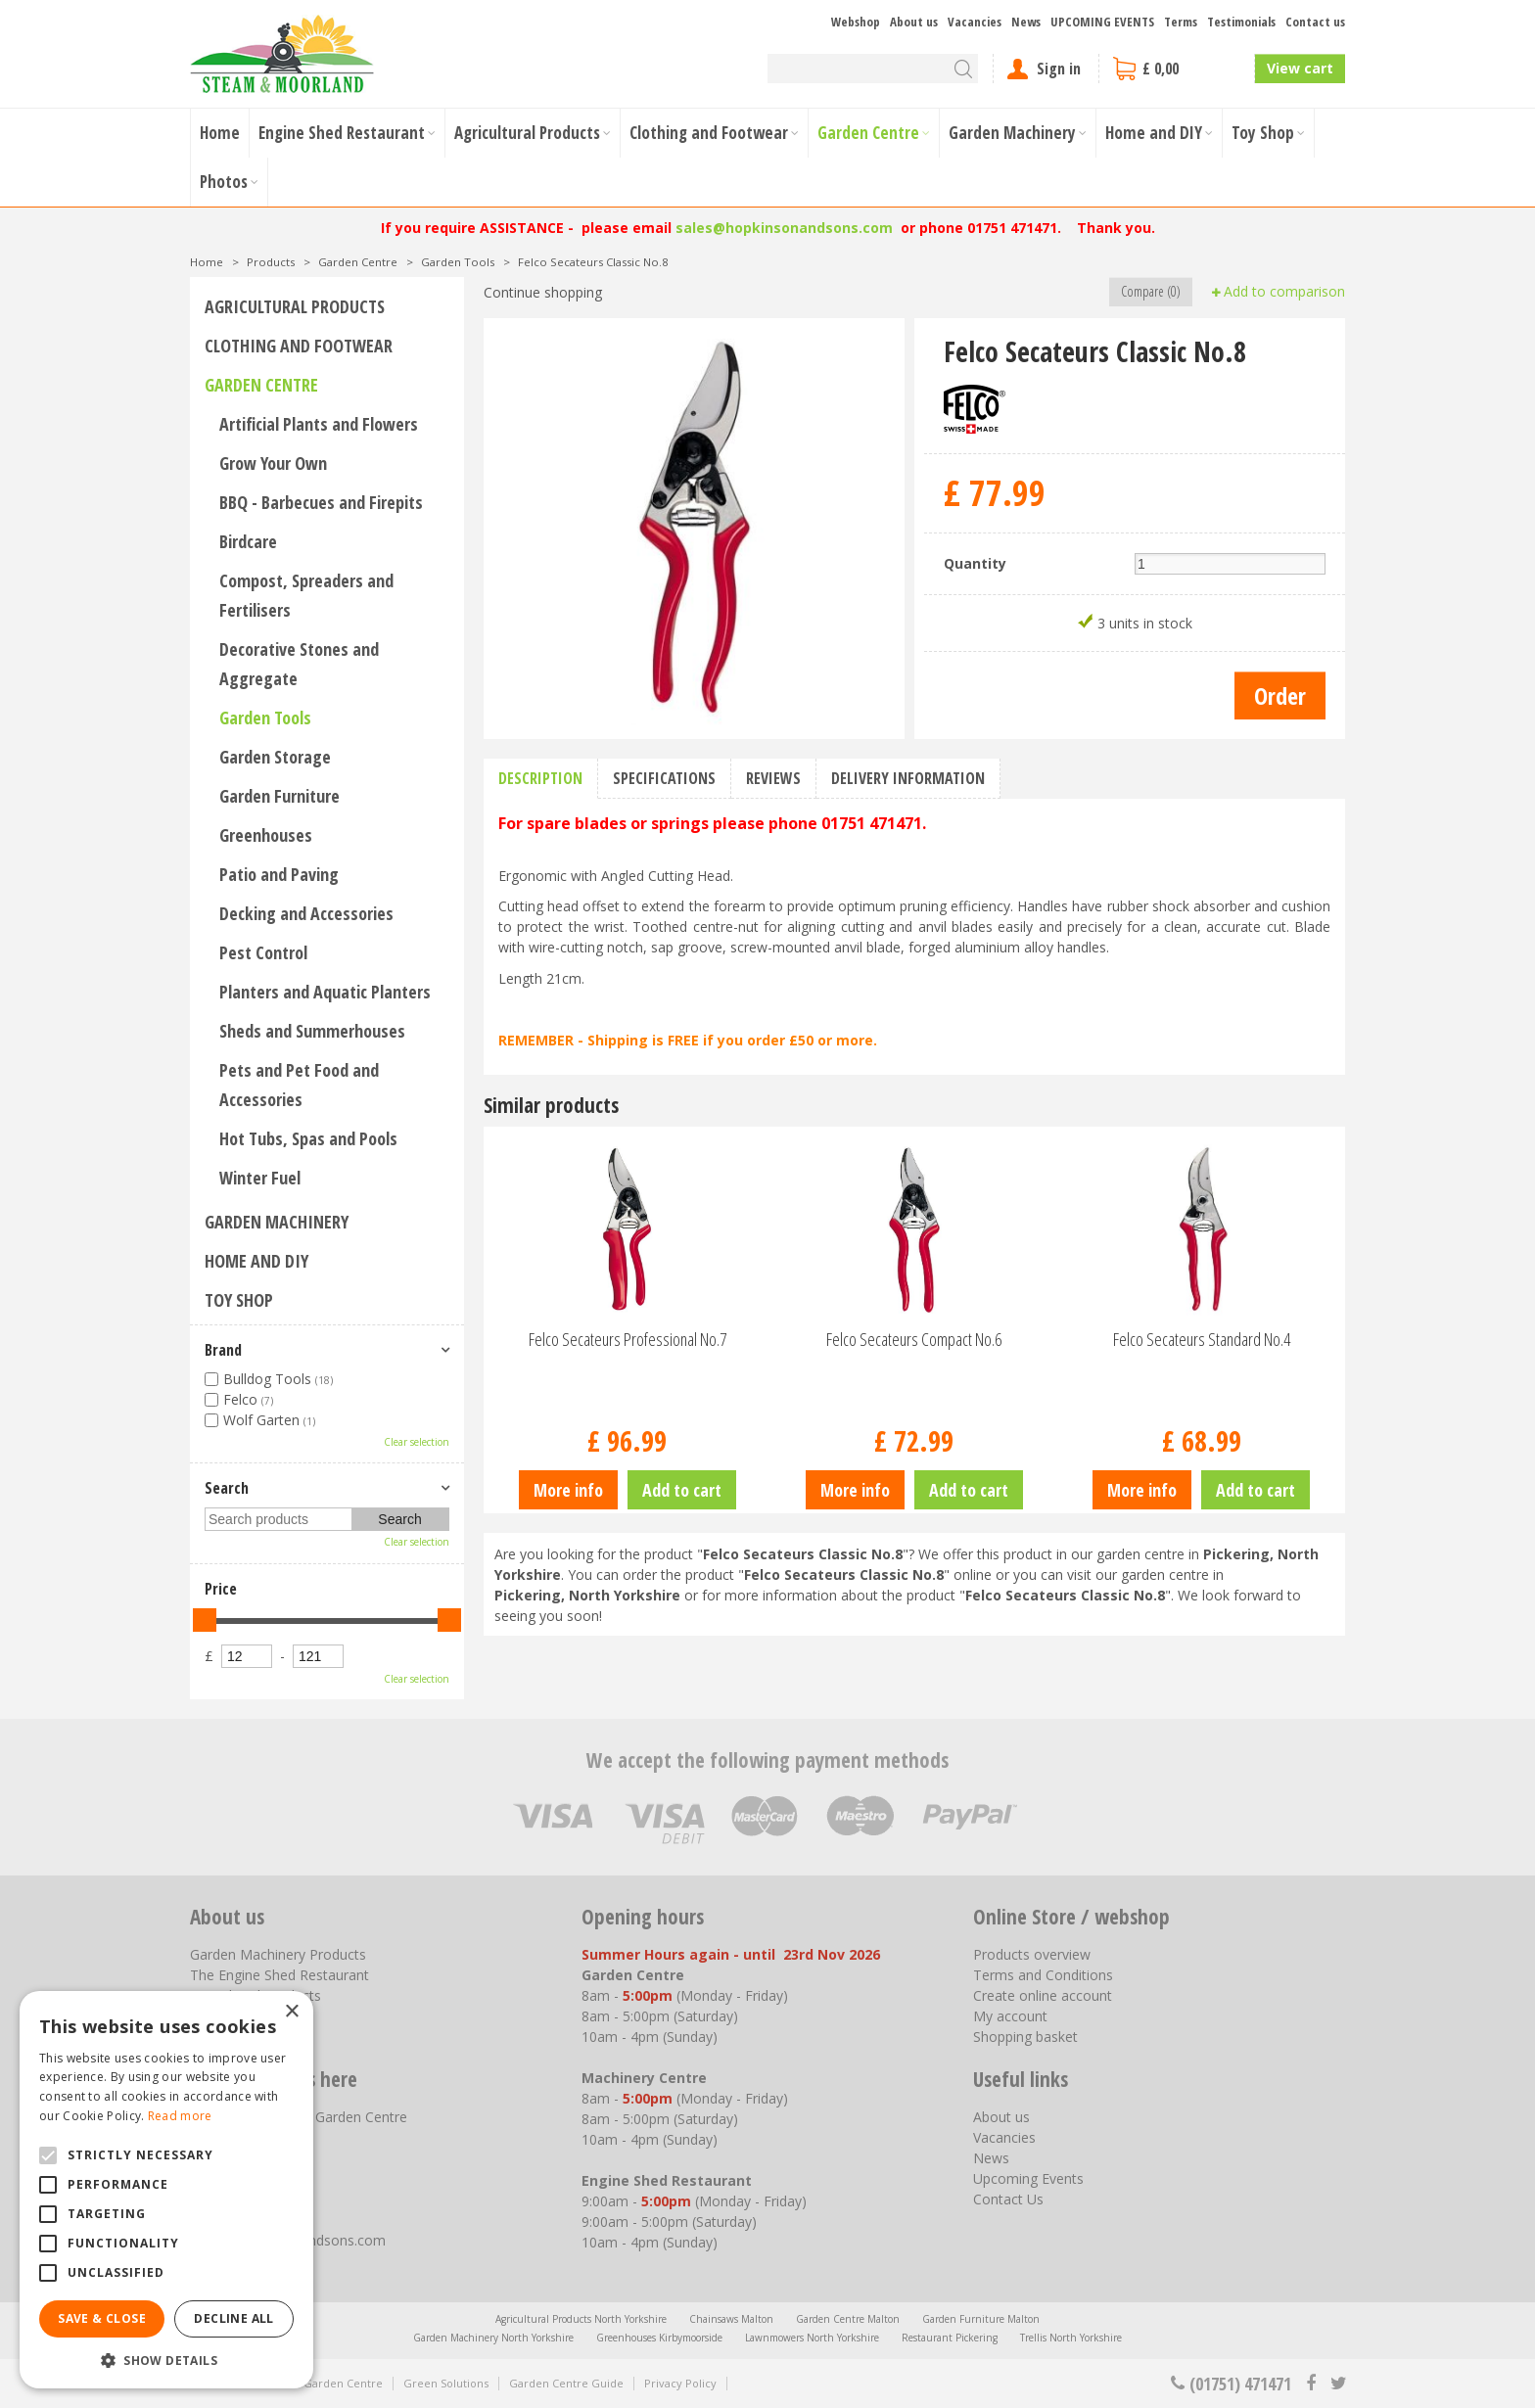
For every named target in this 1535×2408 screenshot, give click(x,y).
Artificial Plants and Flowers (318, 424)
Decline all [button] (233, 2318)
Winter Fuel (260, 1177)
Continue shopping (543, 292)
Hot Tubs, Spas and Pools (308, 1138)
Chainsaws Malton (731, 2319)
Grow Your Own (273, 463)
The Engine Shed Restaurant (279, 1975)
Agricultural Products (295, 306)
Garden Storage (275, 756)
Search (227, 1488)
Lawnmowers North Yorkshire (812, 2337)
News (991, 2158)
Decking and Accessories (306, 913)
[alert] (166, 2189)
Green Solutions (445, 2383)
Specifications (664, 778)
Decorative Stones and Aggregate (299, 663)
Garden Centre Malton (848, 2319)
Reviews (773, 778)
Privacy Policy (680, 2383)
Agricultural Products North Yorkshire (581, 2319)
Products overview (1032, 1954)
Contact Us (1008, 2199)
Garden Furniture (279, 796)
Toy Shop (239, 1300)
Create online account (1042, 1995)
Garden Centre (261, 384)
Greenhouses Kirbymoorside (659, 2337)
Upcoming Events (1028, 2178)
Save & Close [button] (102, 2318)
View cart (1300, 68)
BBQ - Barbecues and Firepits (321, 502)
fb (1311, 2383)
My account (1010, 2016)
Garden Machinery (277, 1221)
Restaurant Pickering (950, 2337)
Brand (223, 1350)
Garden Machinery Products (278, 1954)
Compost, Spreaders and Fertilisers (306, 595)
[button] (166, 2359)
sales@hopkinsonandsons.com (784, 227)
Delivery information (908, 778)
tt (1337, 2383)
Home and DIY (256, 1261)
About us (1001, 2116)
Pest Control (263, 952)
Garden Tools (265, 717)
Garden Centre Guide (566, 2383)
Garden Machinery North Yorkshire (493, 2337)
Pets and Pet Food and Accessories (299, 1084)
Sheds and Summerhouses (312, 1030)
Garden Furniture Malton (981, 2319)
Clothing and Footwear (299, 345)
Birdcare (248, 541)
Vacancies (1004, 2137)
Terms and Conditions (1043, 1975)
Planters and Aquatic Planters (325, 991)
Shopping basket (1025, 2036)
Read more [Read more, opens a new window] (180, 2115)
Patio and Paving (279, 874)
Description (540, 778)
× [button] (291, 2012)
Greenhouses (265, 835)
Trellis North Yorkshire (1071, 2337)
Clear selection (416, 1442)
